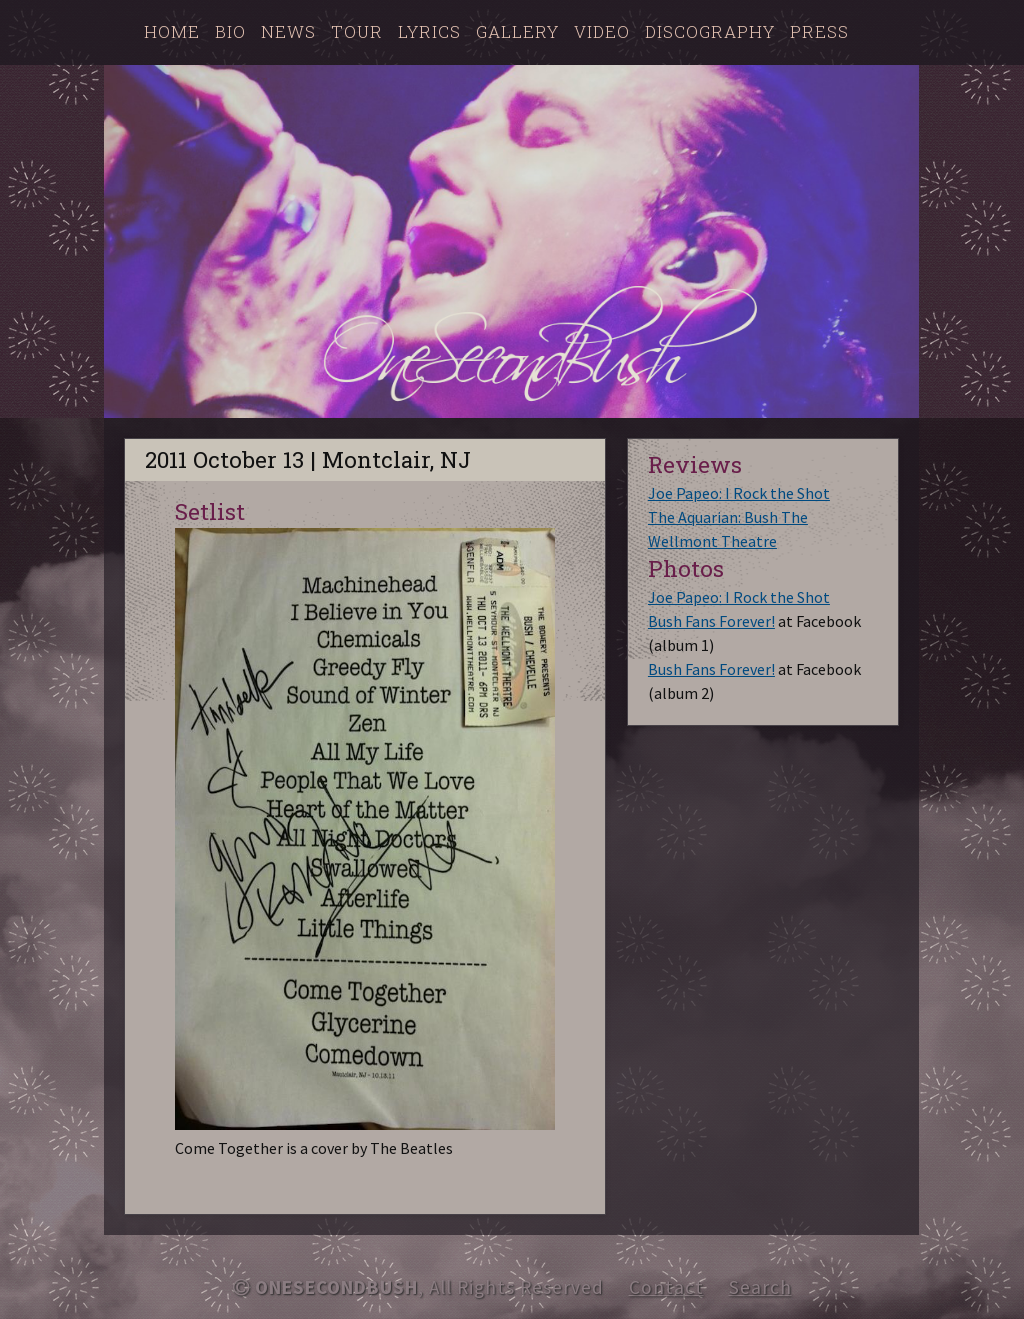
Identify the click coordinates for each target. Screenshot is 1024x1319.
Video (602, 31)
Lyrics (429, 31)
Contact (666, 1287)
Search (760, 1287)
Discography (710, 31)
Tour (357, 31)
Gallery (517, 31)
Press (819, 31)
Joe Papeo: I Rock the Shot (739, 493)
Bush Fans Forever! (711, 621)
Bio (230, 31)
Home (172, 31)
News (288, 31)
